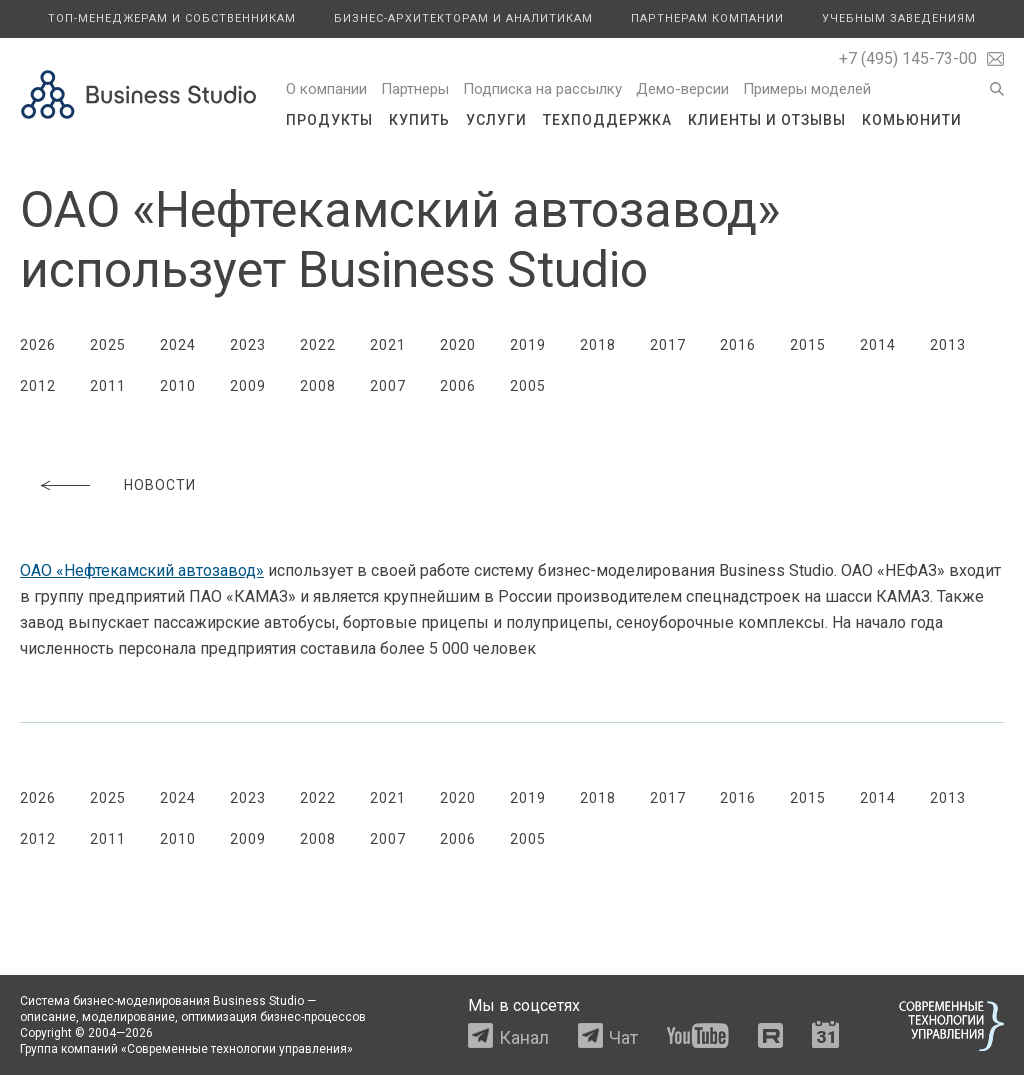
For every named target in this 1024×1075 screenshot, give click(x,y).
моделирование (128, 1017)
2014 (878, 345)
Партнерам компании (707, 18)
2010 (178, 386)
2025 (108, 345)
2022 (318, 345)
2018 (598, 345)
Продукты (329, 120)
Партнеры (415, 89)
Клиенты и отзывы (767, 120)
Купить (419, 120)
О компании (326, 89)
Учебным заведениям (899, 18)
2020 (458, 345)
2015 (808, 345)
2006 (458, 386)
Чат (623, 1037)
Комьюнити (912, 120)
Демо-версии (682, 89)
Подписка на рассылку (542, 89)
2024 (178, 345)
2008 (318, 386)
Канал (524, 1037)
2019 (528, 345)
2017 (668, 345)
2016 (738, 345)
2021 (388, 345)
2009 (248, 386)
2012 (38, 386)
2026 (38, 345)
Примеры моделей (807, 89)
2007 (388, 386)
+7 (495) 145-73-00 (908, 58)
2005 (528, 386)
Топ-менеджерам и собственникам (172, 18)
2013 (948, 345)
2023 (248, 345)
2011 (108, 386)
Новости (160, 485)
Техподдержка (607, 120)
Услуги (496, 120)
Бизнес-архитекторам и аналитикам (463, 18)
